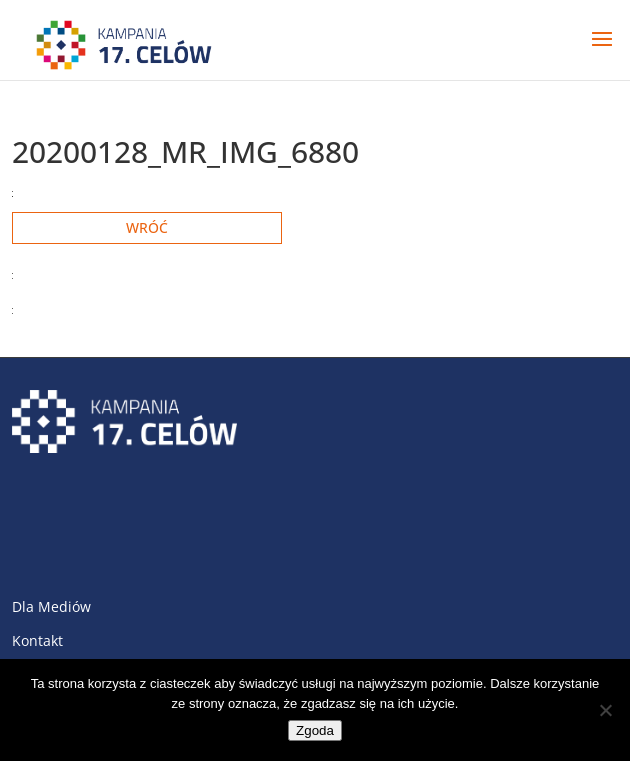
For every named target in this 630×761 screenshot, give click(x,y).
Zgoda (315, 730)
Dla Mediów (51, 606)
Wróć (147, 227)
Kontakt (37, 640)
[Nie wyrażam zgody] (605, 710)
